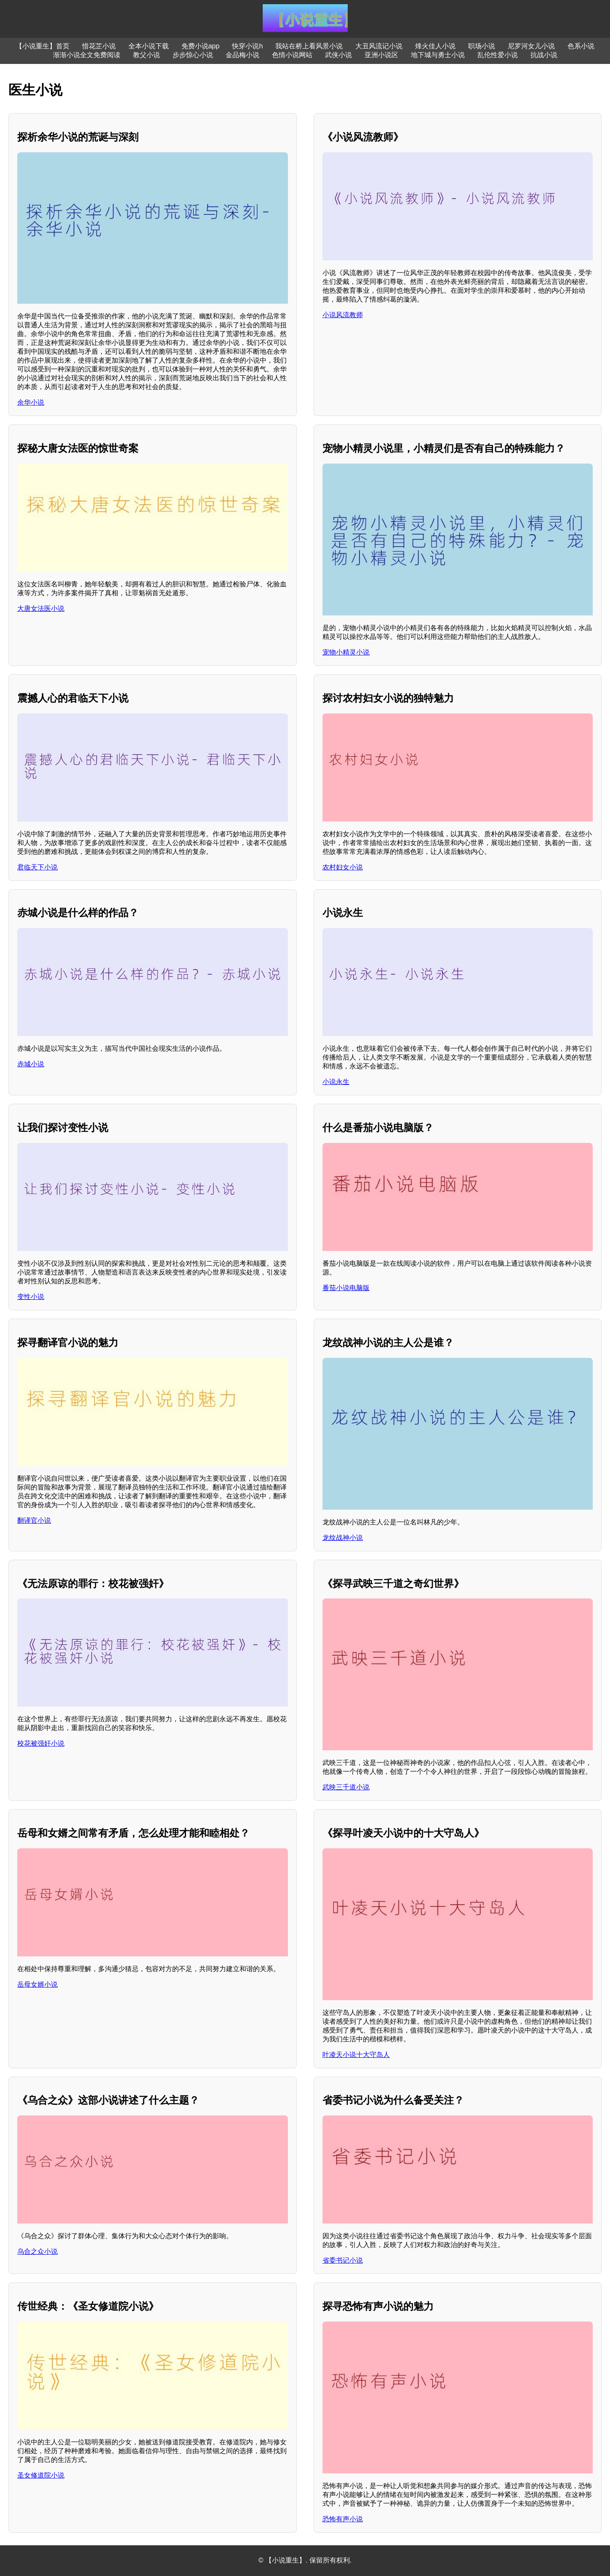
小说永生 (335, 1081)
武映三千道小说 (346, 1787)
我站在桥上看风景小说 (309, 46)
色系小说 (580, 46)
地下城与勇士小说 (438, 54)
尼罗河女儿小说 (531, 46)
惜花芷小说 (99, 46)
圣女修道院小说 (40, 2475)
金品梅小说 (242, 54)
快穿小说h (247, 46)
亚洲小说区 (381, 54)
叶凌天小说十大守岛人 (356, 2054)
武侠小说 (338, 54)
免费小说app (200, 46)
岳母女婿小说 (37, 1984)
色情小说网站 (292, 54)
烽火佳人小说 (435, 46)
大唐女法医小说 (40, 608)
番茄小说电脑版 (346, 1287)
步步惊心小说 (193, 54)
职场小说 (481, 46)
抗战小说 (543, 54)
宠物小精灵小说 (346, 652)
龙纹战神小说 (342, 1537)
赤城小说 (30, 1064)
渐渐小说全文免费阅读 (86, 54)
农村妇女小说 (342, 867)
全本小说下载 (148, 46)
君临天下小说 (37, 867)
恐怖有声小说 (342, 2519)
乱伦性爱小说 (497, 54)
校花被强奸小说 (40, 1743)
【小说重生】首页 (42, 46)
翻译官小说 (34, 1520)
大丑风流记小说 (378, 46)
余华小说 (30, 402)
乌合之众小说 (37, 2251)
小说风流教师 (342, 314)
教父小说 (146, 54)
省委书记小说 (342, 2260)
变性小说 (30, 1296)
